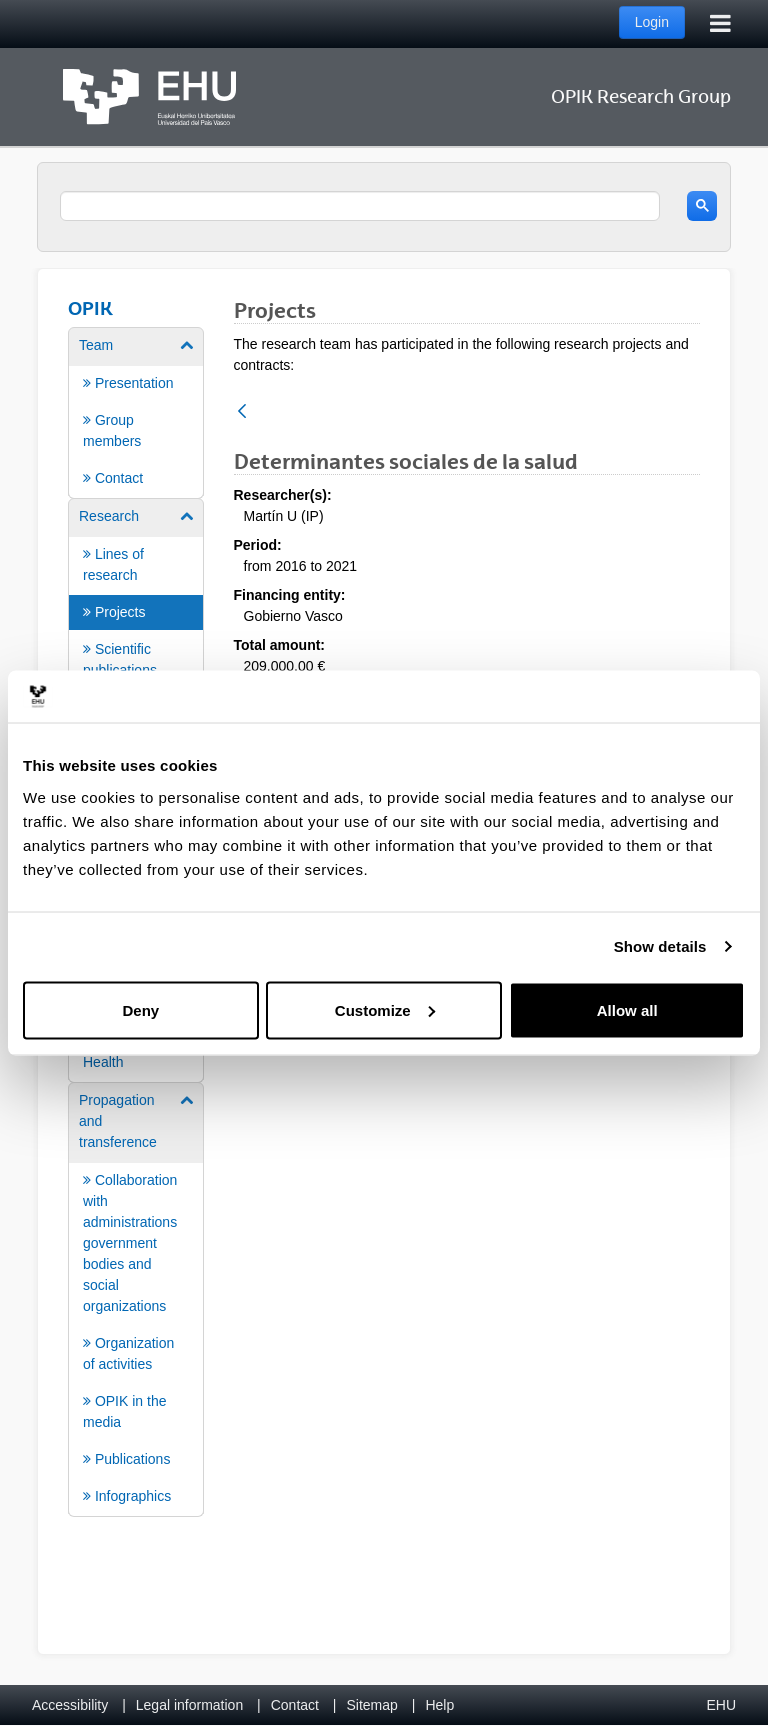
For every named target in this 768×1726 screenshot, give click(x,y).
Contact (295, 1705)
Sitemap (372, 1705)
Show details (660, 946)
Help (439, 1705)
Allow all (627, 1009)
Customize (385, 1009)
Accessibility (70, 1705)
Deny (140, 1009)
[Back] (242, 412)
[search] (360, 206)
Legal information (189, 1705)
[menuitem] (136, 411)
